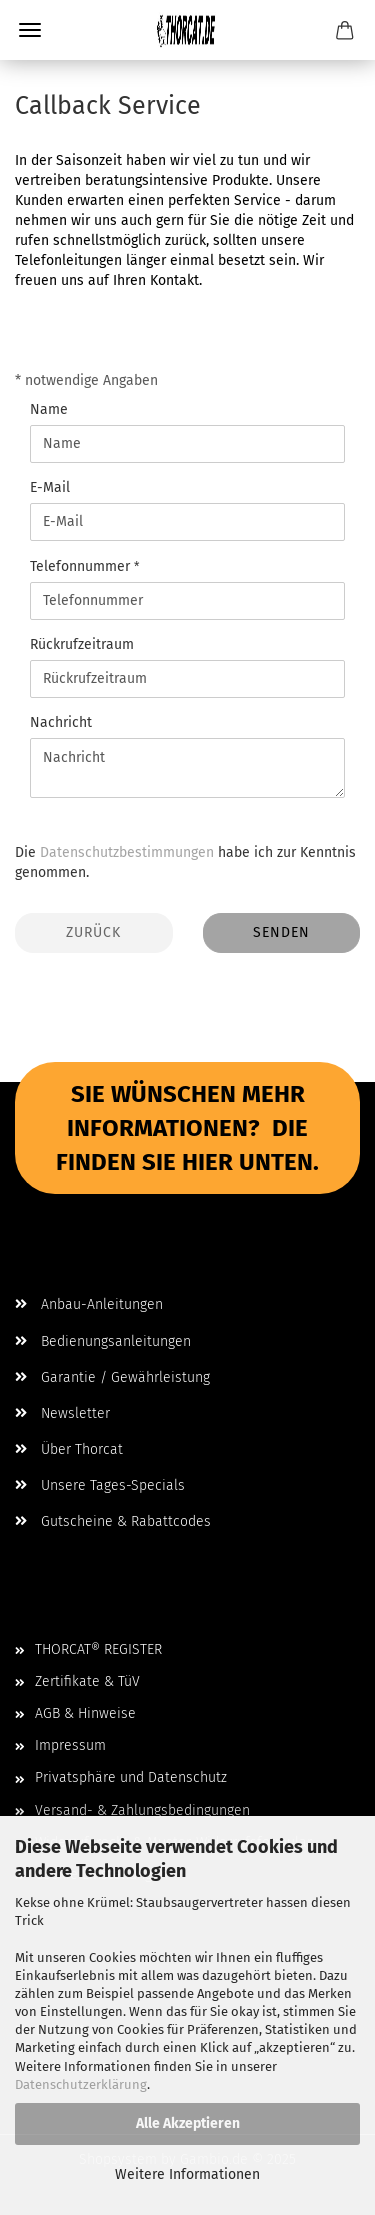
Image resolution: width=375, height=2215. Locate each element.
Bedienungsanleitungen (103, 1341)
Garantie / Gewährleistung (112, 1377)
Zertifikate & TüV (87, 1681)
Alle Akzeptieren (188, 2123)
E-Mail (50, 487)
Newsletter (62, 1413)
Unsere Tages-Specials (100, 1485)
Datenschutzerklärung (81, 2084)
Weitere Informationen (187, 2174)
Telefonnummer (82, 566)
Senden (281, 932)
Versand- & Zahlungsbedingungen (142, 1810)
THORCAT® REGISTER (98, 1649)
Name (49, 409)
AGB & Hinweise (85, 1713)
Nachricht (61, 722)
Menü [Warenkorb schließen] (30, 30)
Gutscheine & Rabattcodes (113, 1521)
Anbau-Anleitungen (89, 1304)
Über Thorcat (69, 1449)
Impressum (70, 1745)
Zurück (93, 932)
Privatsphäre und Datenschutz (131, 1777)
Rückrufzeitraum (82, 644)
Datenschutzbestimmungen (127, 852)
